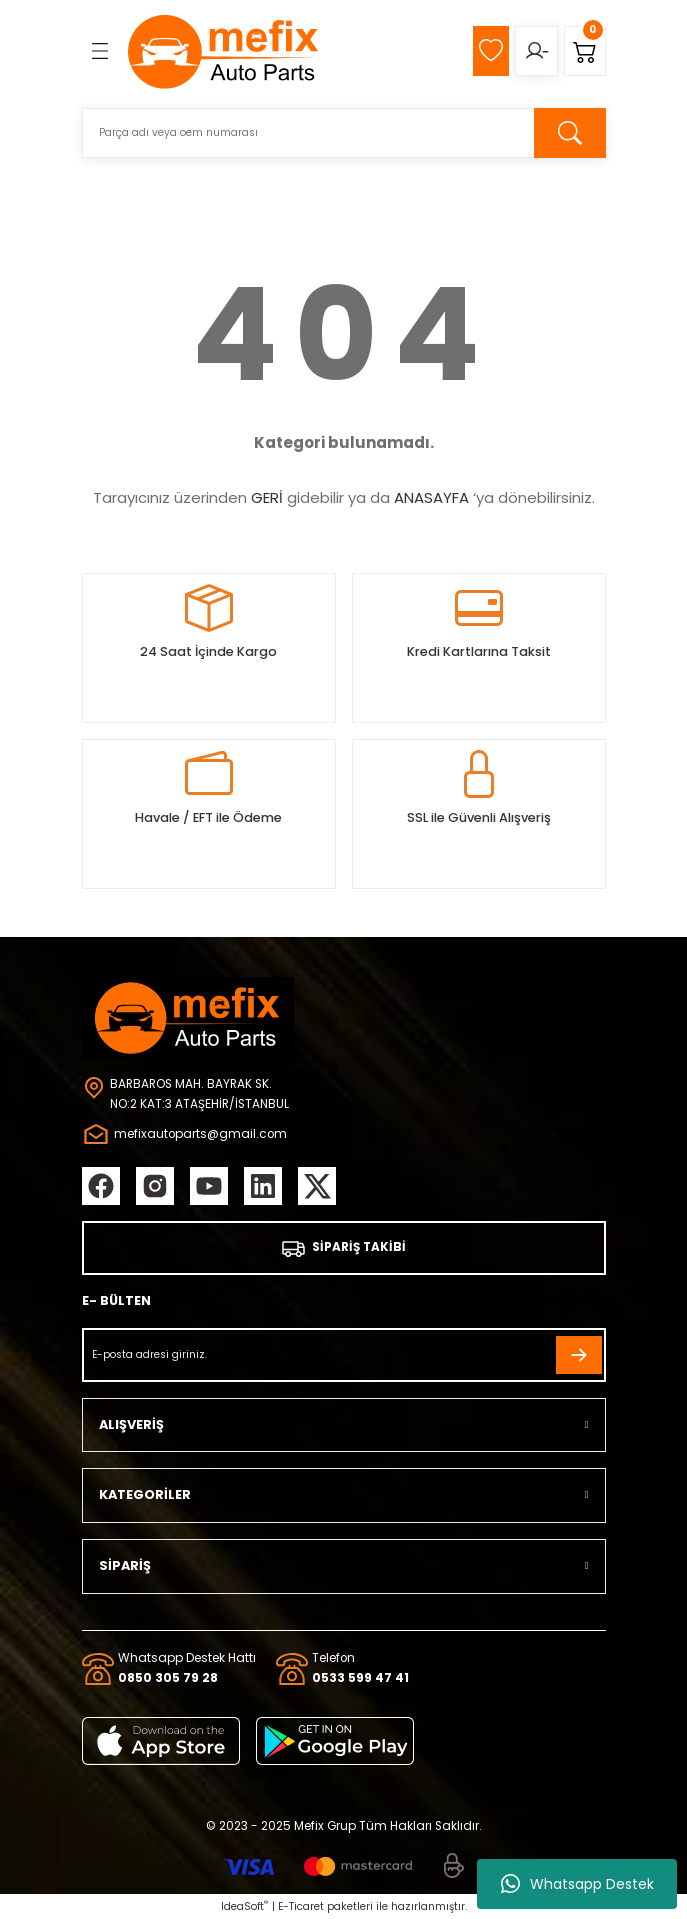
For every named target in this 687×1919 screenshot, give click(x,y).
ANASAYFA (431, 497)
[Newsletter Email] (344, 1355)
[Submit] (579, 1355)
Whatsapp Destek (577, 1884)
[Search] (344, 133)
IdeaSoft (244, 1906)
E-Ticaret (301, 1906)
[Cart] (585, 51)
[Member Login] (536, 51)
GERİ (267, 497)
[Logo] (224, 51)
